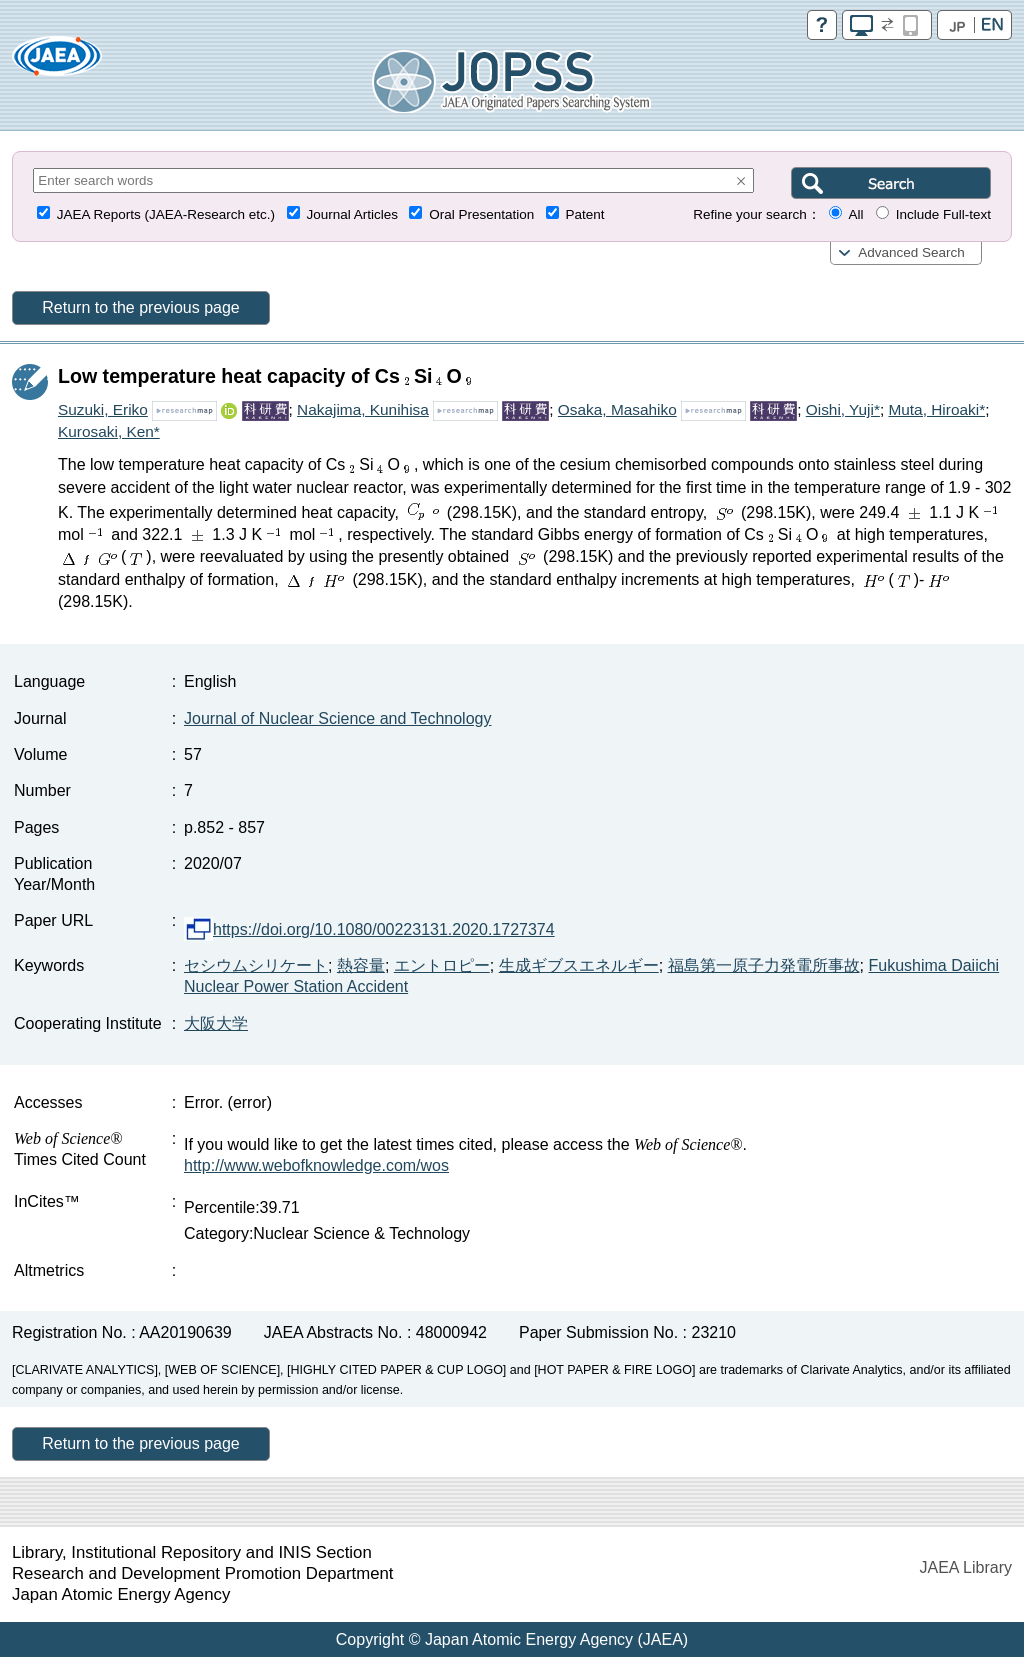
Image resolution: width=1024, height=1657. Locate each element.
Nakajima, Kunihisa (363, 409)
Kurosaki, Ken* (109, 431)
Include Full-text (943, 214)
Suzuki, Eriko (103, 409)
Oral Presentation (481, 214)
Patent (585, 214)
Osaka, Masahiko (617, 409)
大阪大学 (216, 1023)
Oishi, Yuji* (843, 409)
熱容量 (361, 965)
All (855, 214)
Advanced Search (911, 252)
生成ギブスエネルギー (579, 965)
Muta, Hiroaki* (936, 409)
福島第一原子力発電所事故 (764, 965)
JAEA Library (966, 1567)
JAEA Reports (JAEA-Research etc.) (166, 214)
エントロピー (442, 965)
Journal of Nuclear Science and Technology (337, 718)
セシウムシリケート (256, 965)
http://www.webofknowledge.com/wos (316, 1165)
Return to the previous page (140, 307)
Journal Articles (352, 214)
